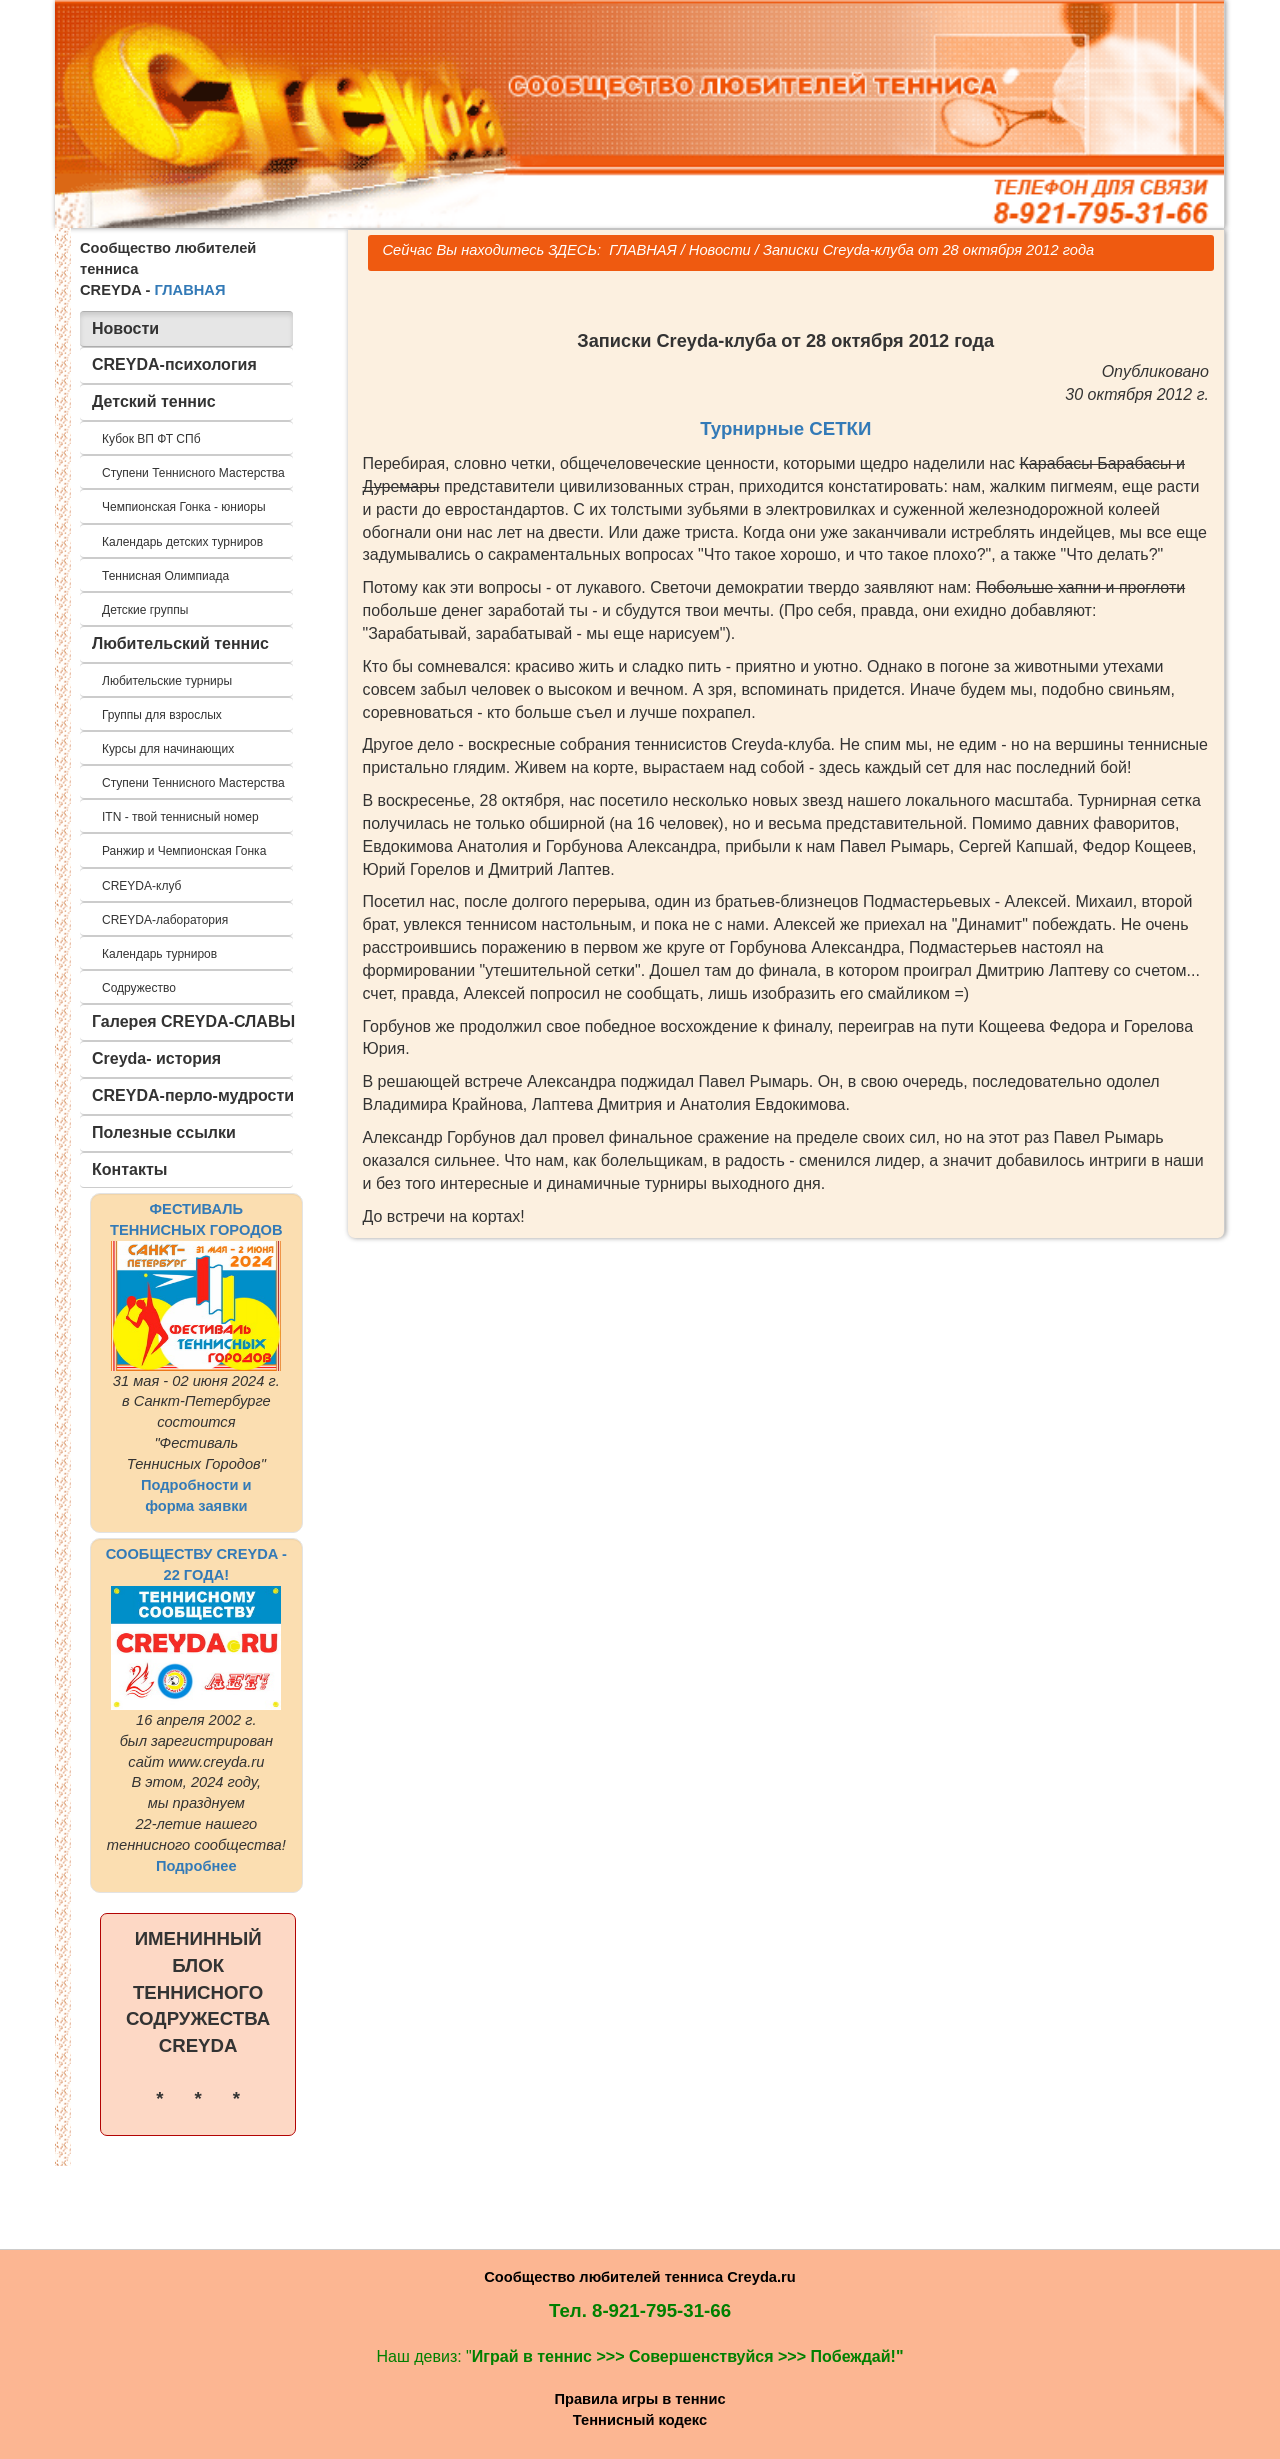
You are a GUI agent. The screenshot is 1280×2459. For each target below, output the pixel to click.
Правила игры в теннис (639, 2399)
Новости (720, 250)
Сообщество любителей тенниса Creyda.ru (639, 2277)
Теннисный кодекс (640, 2420)
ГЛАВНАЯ (189, 290)
